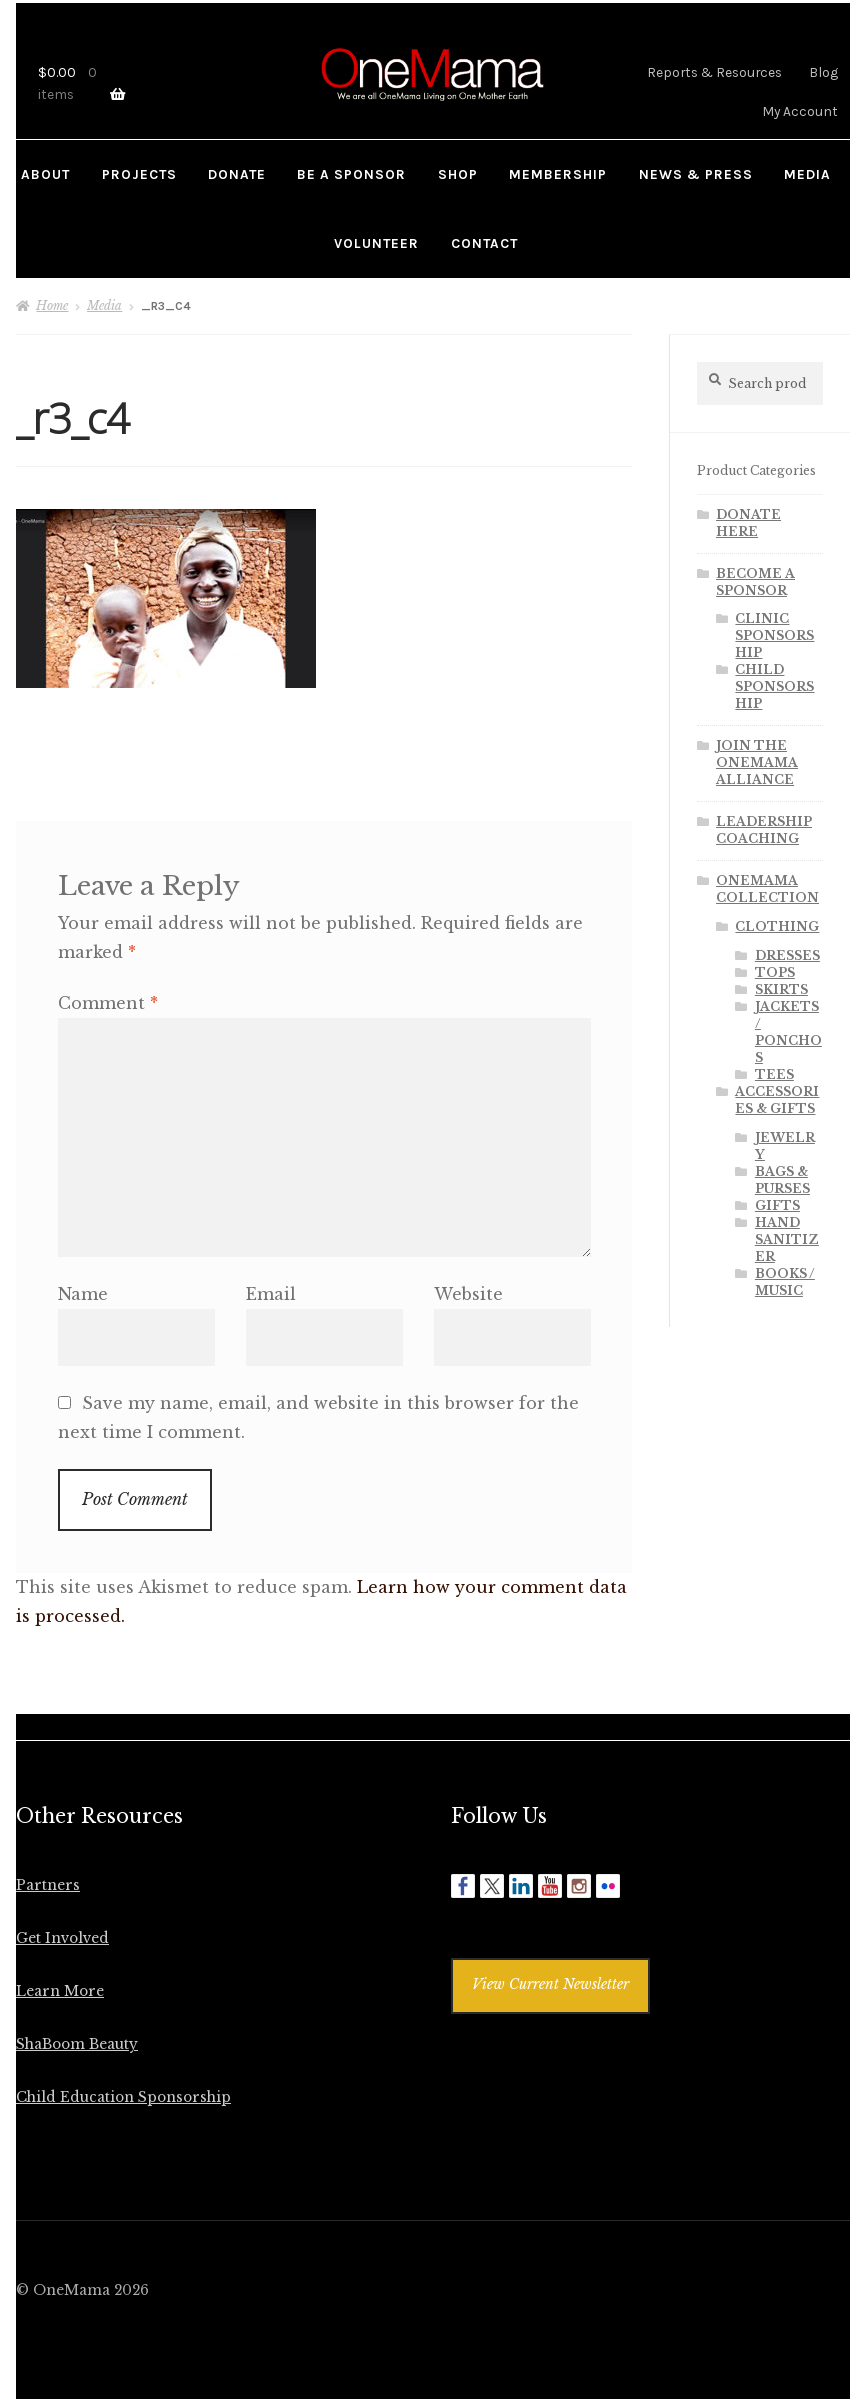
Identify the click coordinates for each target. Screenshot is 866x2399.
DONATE (237, 174)
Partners (48, 1885)
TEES (774, 1074)
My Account (800, 111)
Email (271, 1294)
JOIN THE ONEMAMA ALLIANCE (757, 762)
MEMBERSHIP (558, 174)
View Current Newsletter (550, 1984)
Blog (823, 72)
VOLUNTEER (376, 243)
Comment (108, 1003)
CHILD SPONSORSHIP (774, 686)
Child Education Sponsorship (123, 2097)
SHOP (458, 174)
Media (104, 305)
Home (52, 305)
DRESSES (787, 955)
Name (83, 1294)
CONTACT (484, 243)
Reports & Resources (714, 72)
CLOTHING (777, 926)
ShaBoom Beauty (77, 2044)
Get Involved (62, 1938)
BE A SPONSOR (351, 174)
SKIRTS (781, 989)
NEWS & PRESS (696, 174)
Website (468, 1294)
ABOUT (45, 174)
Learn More (60, 1991)
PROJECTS (139, 174)
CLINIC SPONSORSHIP (774, 635)
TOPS (775, 972)
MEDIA (807, 174)
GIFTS (777, 1205)
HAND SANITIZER (787, 1239)
